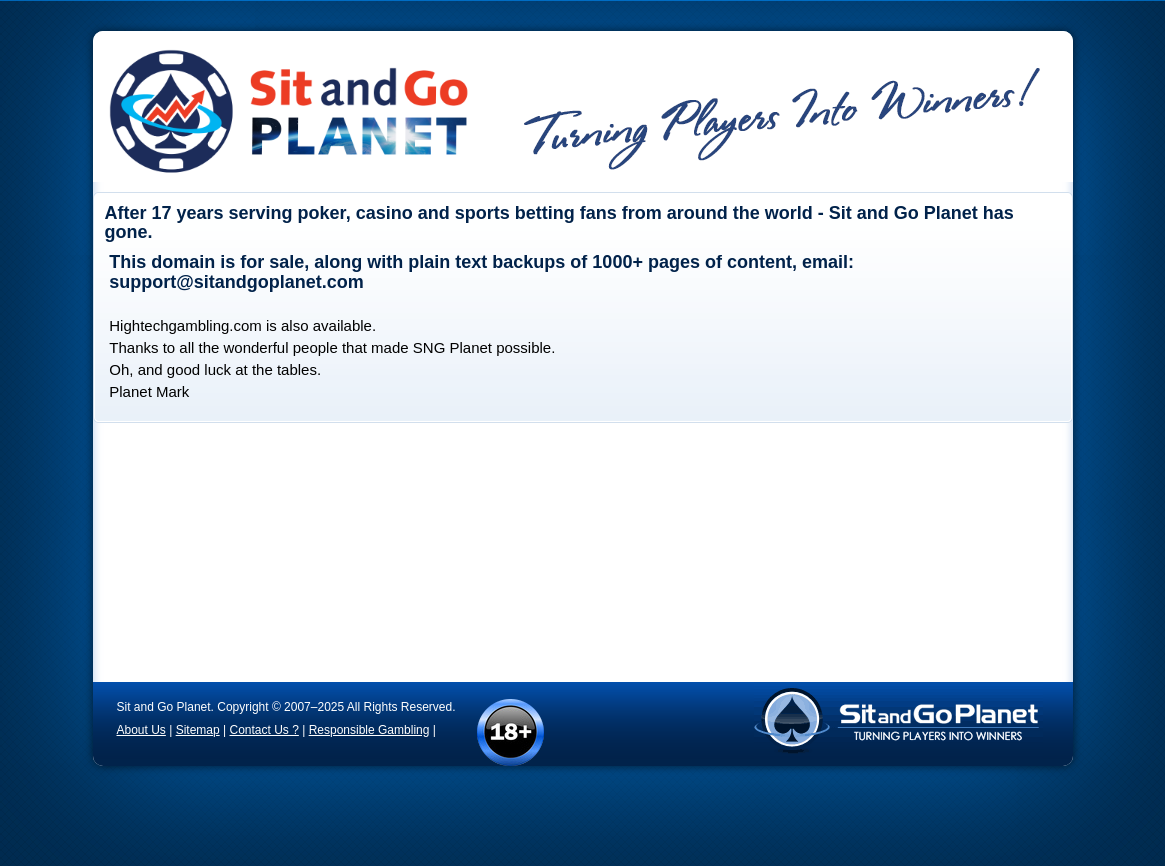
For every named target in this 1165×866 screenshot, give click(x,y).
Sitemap (198, 730)
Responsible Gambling (369, 730)
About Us (141, 730)
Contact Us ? (263, 730)
